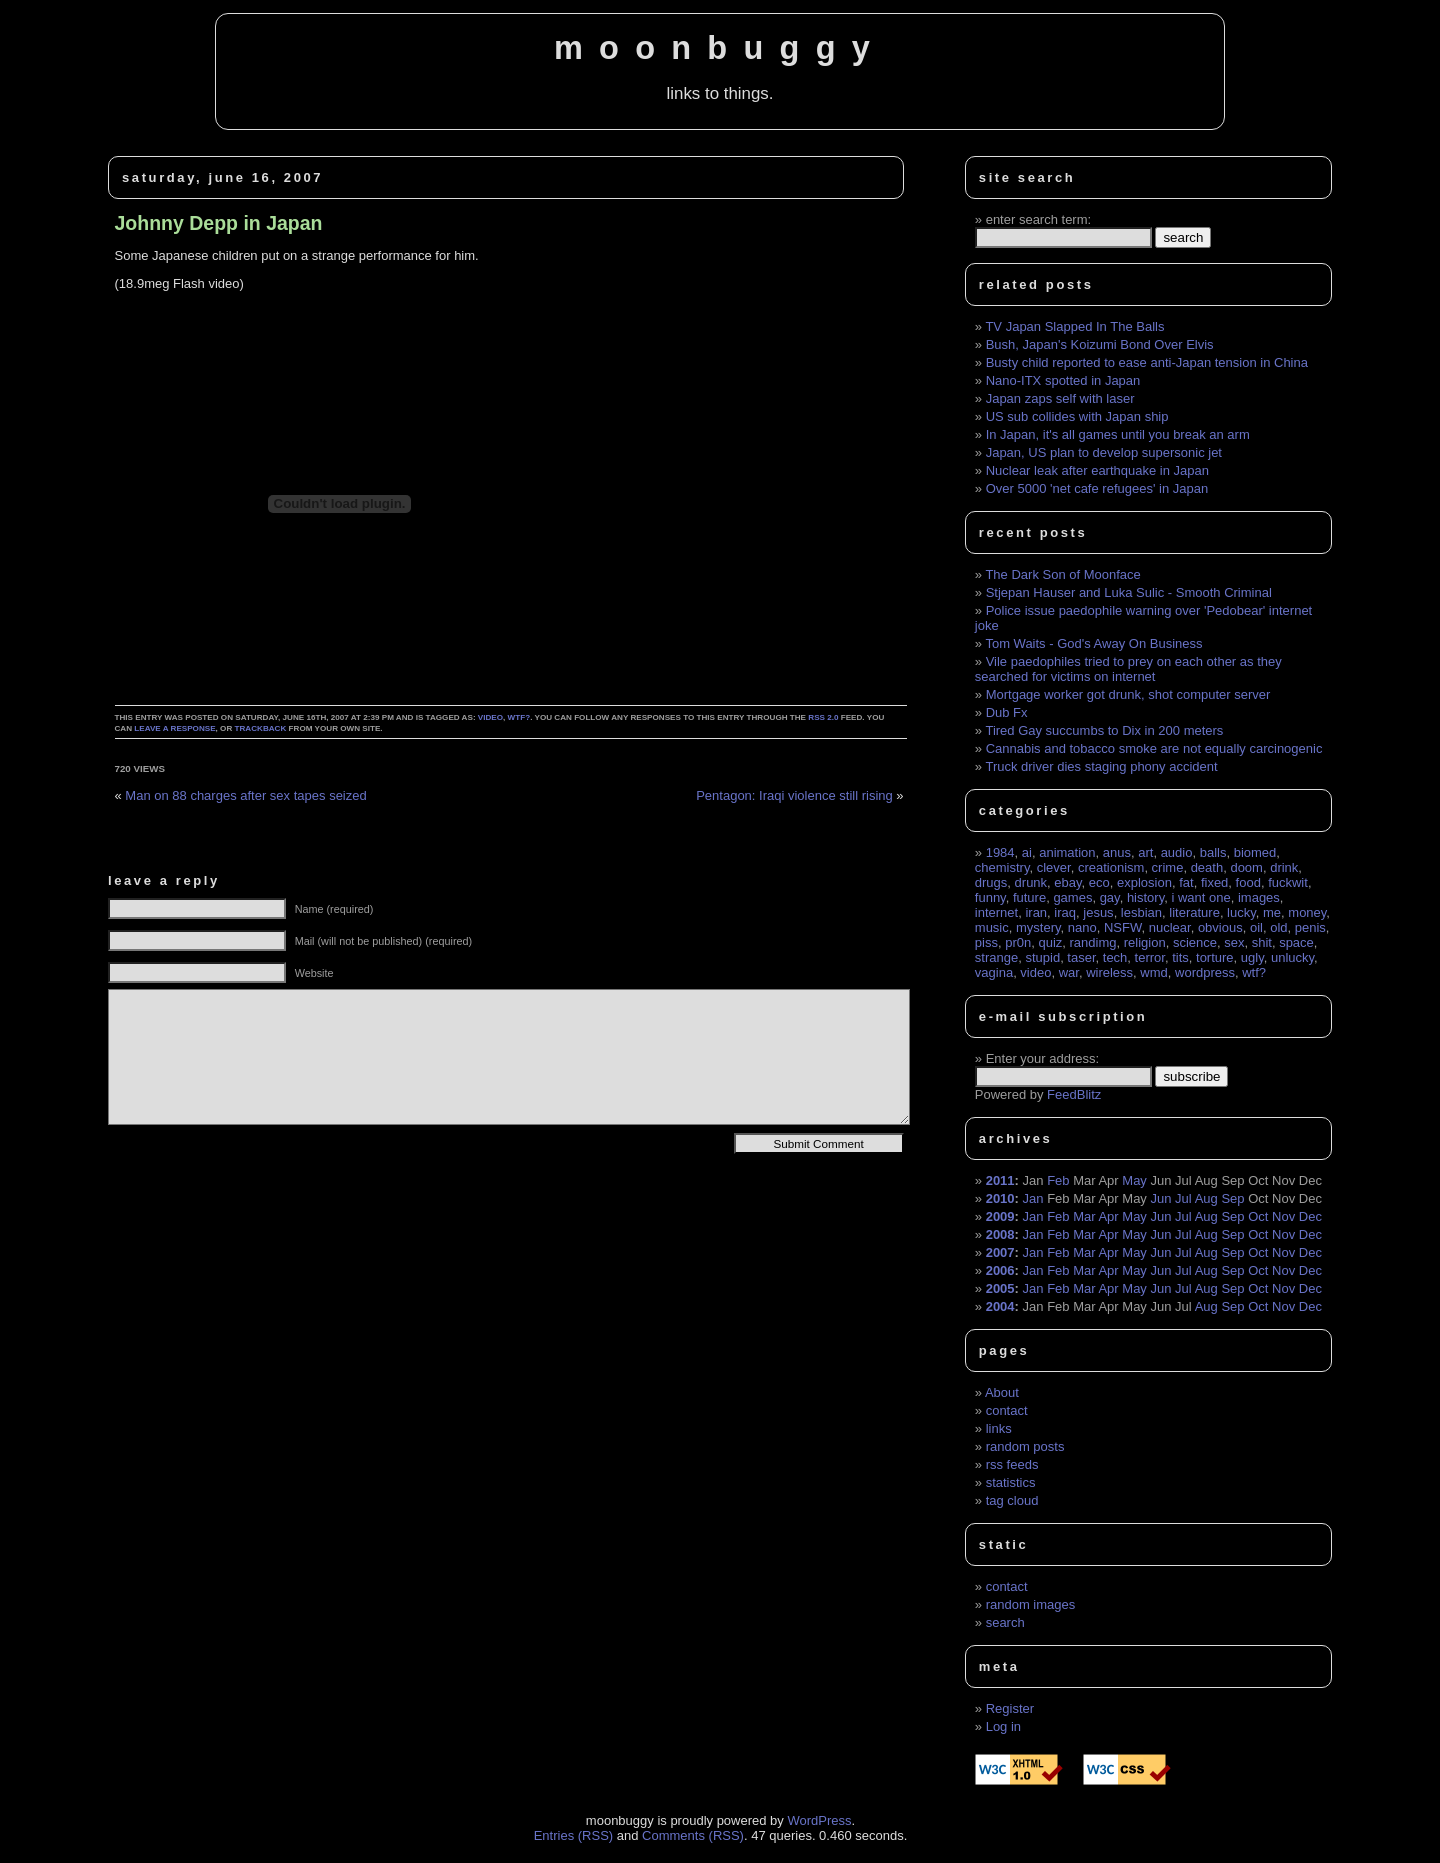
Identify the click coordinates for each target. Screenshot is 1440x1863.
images (1259, 897)
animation (1067, 852)
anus (1117, 852)
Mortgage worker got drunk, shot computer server (1128, 694)
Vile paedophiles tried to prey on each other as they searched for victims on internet (1128, 669)
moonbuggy (720, 48)
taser (1081, 957)
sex (1234, 942)
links (999, 1428)
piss (986, 942)
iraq (1065, 912)
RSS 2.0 (823, 717)
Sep (1232, 1198)
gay (1110, 897)
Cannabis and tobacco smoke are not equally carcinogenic (1154, 748)
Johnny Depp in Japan (219, 223)
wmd (1153, 972)
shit (1262, 942)
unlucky (1292, 957)
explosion (1144, 882)
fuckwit (1288, 882)
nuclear (1170, 927)
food (1248, 882)
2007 (1000, 1252)
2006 (1000, 1270)
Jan (1033, 1198)
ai (1027, 852)
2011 (1000, 1180)
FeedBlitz (1074, 1094)
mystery (1038, 927)
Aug (1206, 1198)
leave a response (174, 728)
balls (1213, 852)
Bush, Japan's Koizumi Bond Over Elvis (1100, 344)
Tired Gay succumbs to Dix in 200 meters (1104, 730)
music (992, 927)
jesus (1098, 912)
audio (1177, 852)
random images (1031, 1604)
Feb (1058, 1180)
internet (996, 912)
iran (1036, 912)
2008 (1000, 1234)
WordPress (819, 1820)
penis (1310, 927)
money (1307, 912)
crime (1168, 867)
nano (1082, 927)
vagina (994, 972)
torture (1215, 957)
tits (1180, 957)
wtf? (519, 717)
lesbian (1141, 912)
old (1278, 927)
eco (1099, 882)
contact (1007, 1410)
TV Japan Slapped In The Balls (1074, 326)
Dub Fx (1007, 712)
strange (996, 957)
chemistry (1002, 867)
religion (1145, 942)
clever (1054, 867)
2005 (1000, 1288)
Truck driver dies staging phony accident (1101, 766)
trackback (261, 728)
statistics (1011, 1482)
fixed (1214, 882)
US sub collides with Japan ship (1077, 416)
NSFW (1123, 927)
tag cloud (1012, 1500)
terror (1150, 957)
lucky (1241, 912)
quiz (1050, 942)
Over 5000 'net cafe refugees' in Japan (1097, 488)
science (1195, 942)
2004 (1000, 1306)
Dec (1310, 1216)
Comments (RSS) (693, 1835)
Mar (1084, 1216)
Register (1010, 1708)
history (1145, 897)
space (1296, 942)
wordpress (1205, 972)
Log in (1003, 1726)
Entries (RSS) (573, 1835)
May (1134, 1180)
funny (990, 897)
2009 (1000, 1216)
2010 (1000, 1198)
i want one (1200, 897)
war (1069, 972)
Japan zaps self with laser (1060, 398)
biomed (1255, 852)
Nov (1283, 1216)
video (490, 717)
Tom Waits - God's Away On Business (1093, 643)
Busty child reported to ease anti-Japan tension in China (1147, 362)
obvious (1220, 927)
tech (1115, 957)
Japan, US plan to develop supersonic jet (1104, 452)
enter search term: (1039, 219)
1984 (1000, 852)
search (1005, 1622)
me (1272, 912)
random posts (1025, 1446)
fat (1186, 882)
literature (1194, 912)
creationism (1111, 867)
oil (1256, 927)
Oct (1258, 1216)
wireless (1109, 972)
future (1029, 897)
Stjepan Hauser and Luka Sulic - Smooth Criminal (1129, 592)
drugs (991, 882)
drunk (1031, 882)
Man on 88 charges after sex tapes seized (245, 795)
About (1002, 1392)
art (1145, 852)
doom (1246, 867)
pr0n (1018, 942)
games (1072, 897)
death (1207, 867)
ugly (1252, 957)
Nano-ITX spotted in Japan (1063, 380)
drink (1284, 867)
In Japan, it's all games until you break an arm (1118, 434)
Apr (1108, 1216)
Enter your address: (1042, 1058)
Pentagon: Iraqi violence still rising (794, 795)
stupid (1042, 957)
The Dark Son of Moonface (1062, 574)
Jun (1161, 1198)
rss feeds (1012, 1464)
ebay (1067, 882)
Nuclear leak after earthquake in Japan (1097, 470)
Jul (1183, 1198)
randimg (1093, 942)
